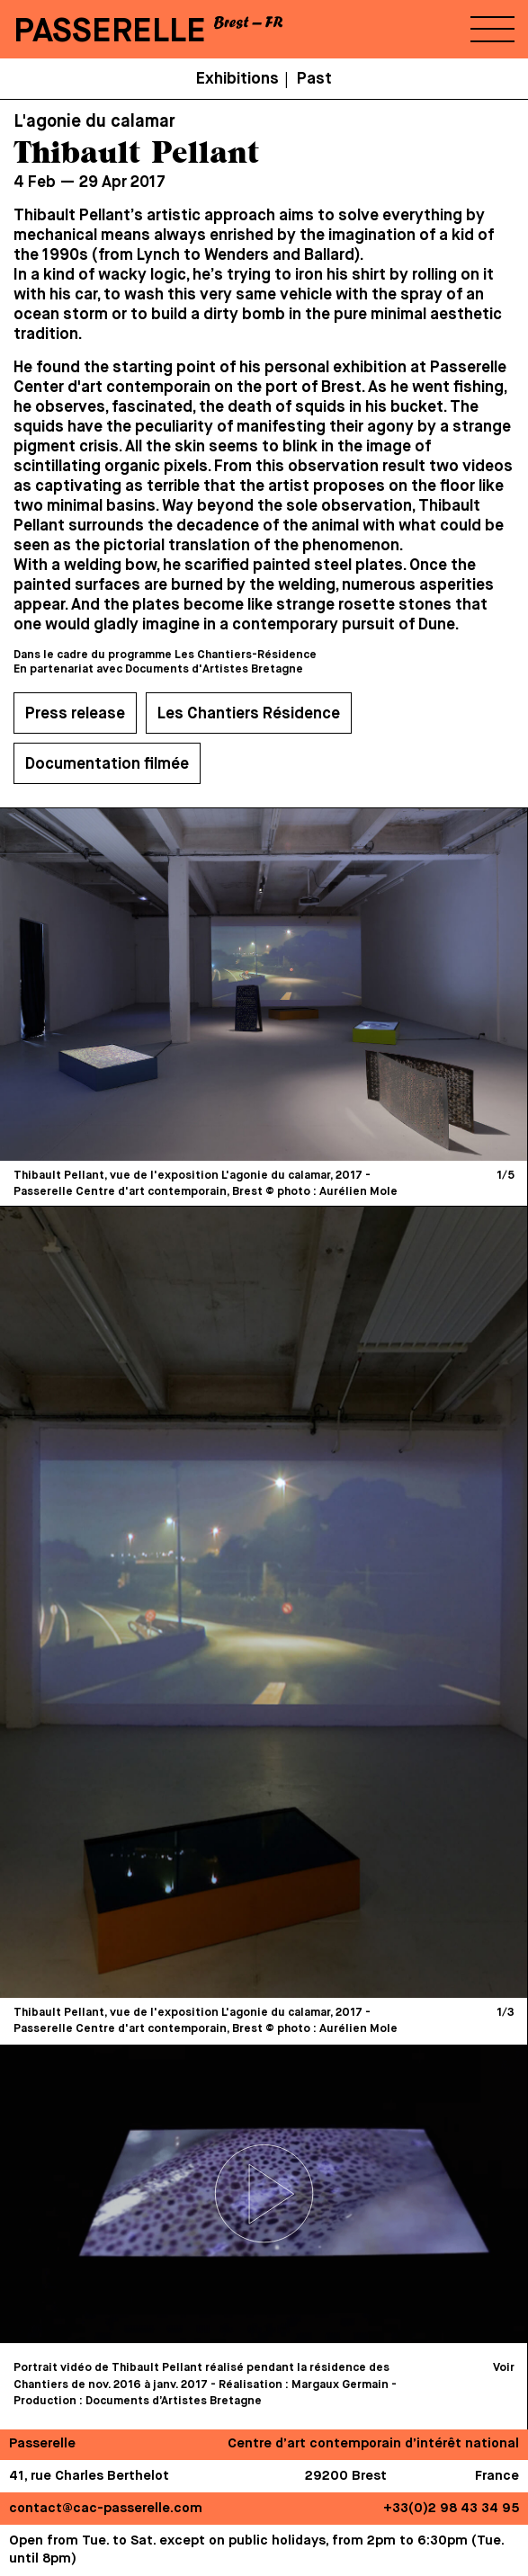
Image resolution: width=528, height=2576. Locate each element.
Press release (75, 714)
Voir (504, 2368)
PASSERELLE (109, 32)
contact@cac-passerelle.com (105, 2508)
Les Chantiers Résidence (248, 714)
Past (314, 79)
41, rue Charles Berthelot (89, 2475)
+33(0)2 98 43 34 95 (451, 2508)
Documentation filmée (107, 764)
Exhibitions (237, 79)
